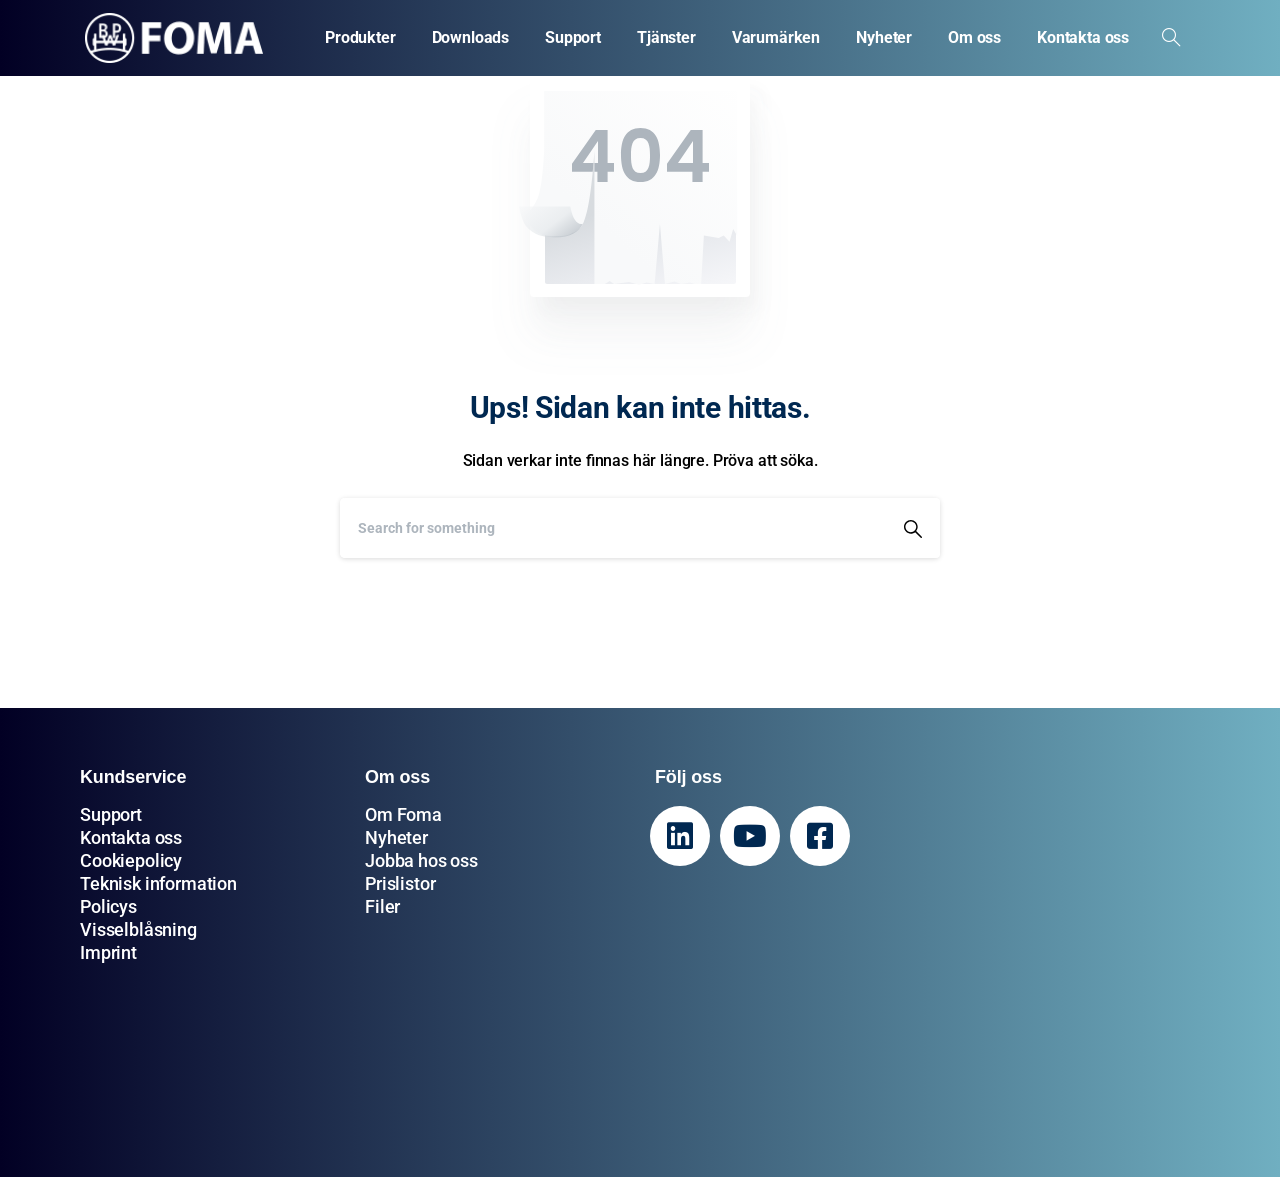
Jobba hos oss (421, 860)
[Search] (613, 528)
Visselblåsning (138, 929)
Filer (382, 906)
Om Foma (403, 814)
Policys (108, 906)
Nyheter (396, 837)
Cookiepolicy (131, 860)
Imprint (108, 952)
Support (111, 814)
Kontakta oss (131, 837)
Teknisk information (158, 883)
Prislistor (400, 883)
